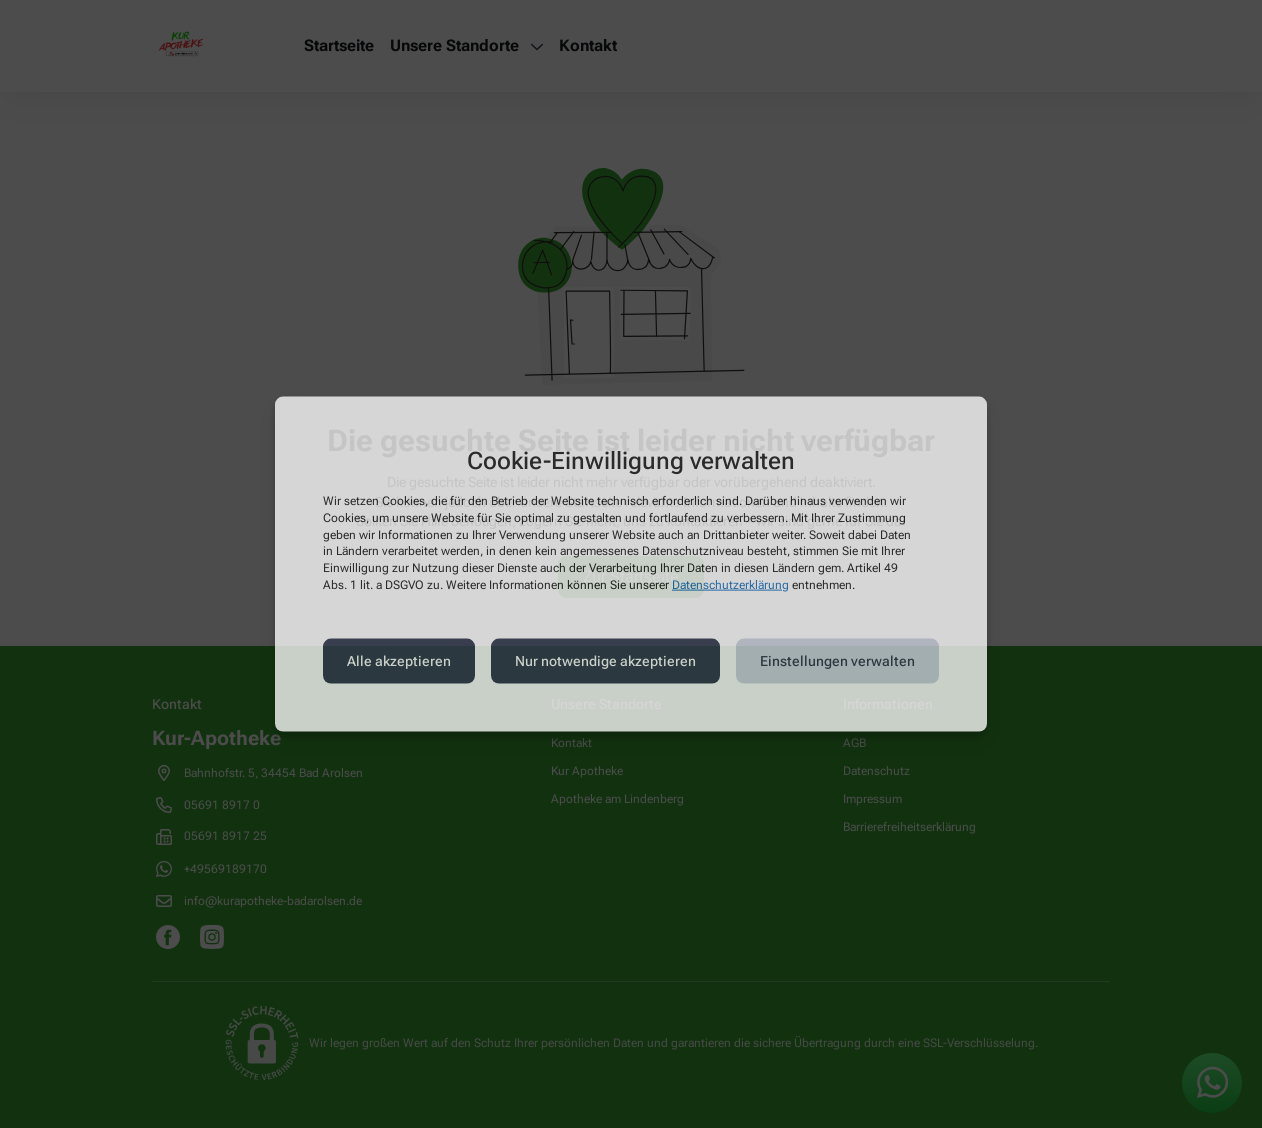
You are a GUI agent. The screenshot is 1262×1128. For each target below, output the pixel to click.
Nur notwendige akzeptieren (605, 661)
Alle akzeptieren (399, 661)
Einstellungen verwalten (837, 661)
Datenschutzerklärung (730, 585)
